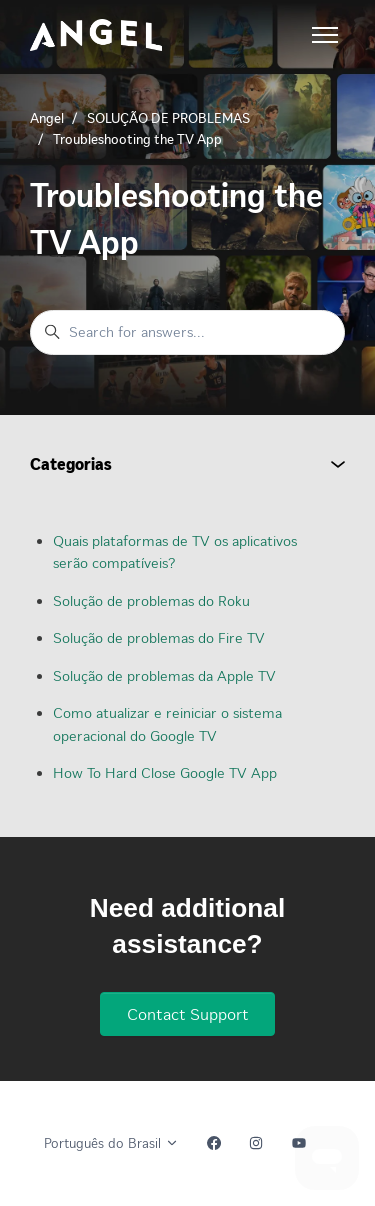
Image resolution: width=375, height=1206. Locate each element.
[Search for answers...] (187, 332)
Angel (47, 118)
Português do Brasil (111, 1143)
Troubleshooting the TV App (137, 139)
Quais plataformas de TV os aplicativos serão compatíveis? (175, 552)
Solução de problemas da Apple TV (164, 676)
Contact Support (188, 1014)
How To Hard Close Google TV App (165, 773)
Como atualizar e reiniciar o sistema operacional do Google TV (167, 724)
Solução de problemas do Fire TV (159, 638)
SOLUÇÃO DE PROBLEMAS (168, 118)
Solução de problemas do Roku (151, 601)
